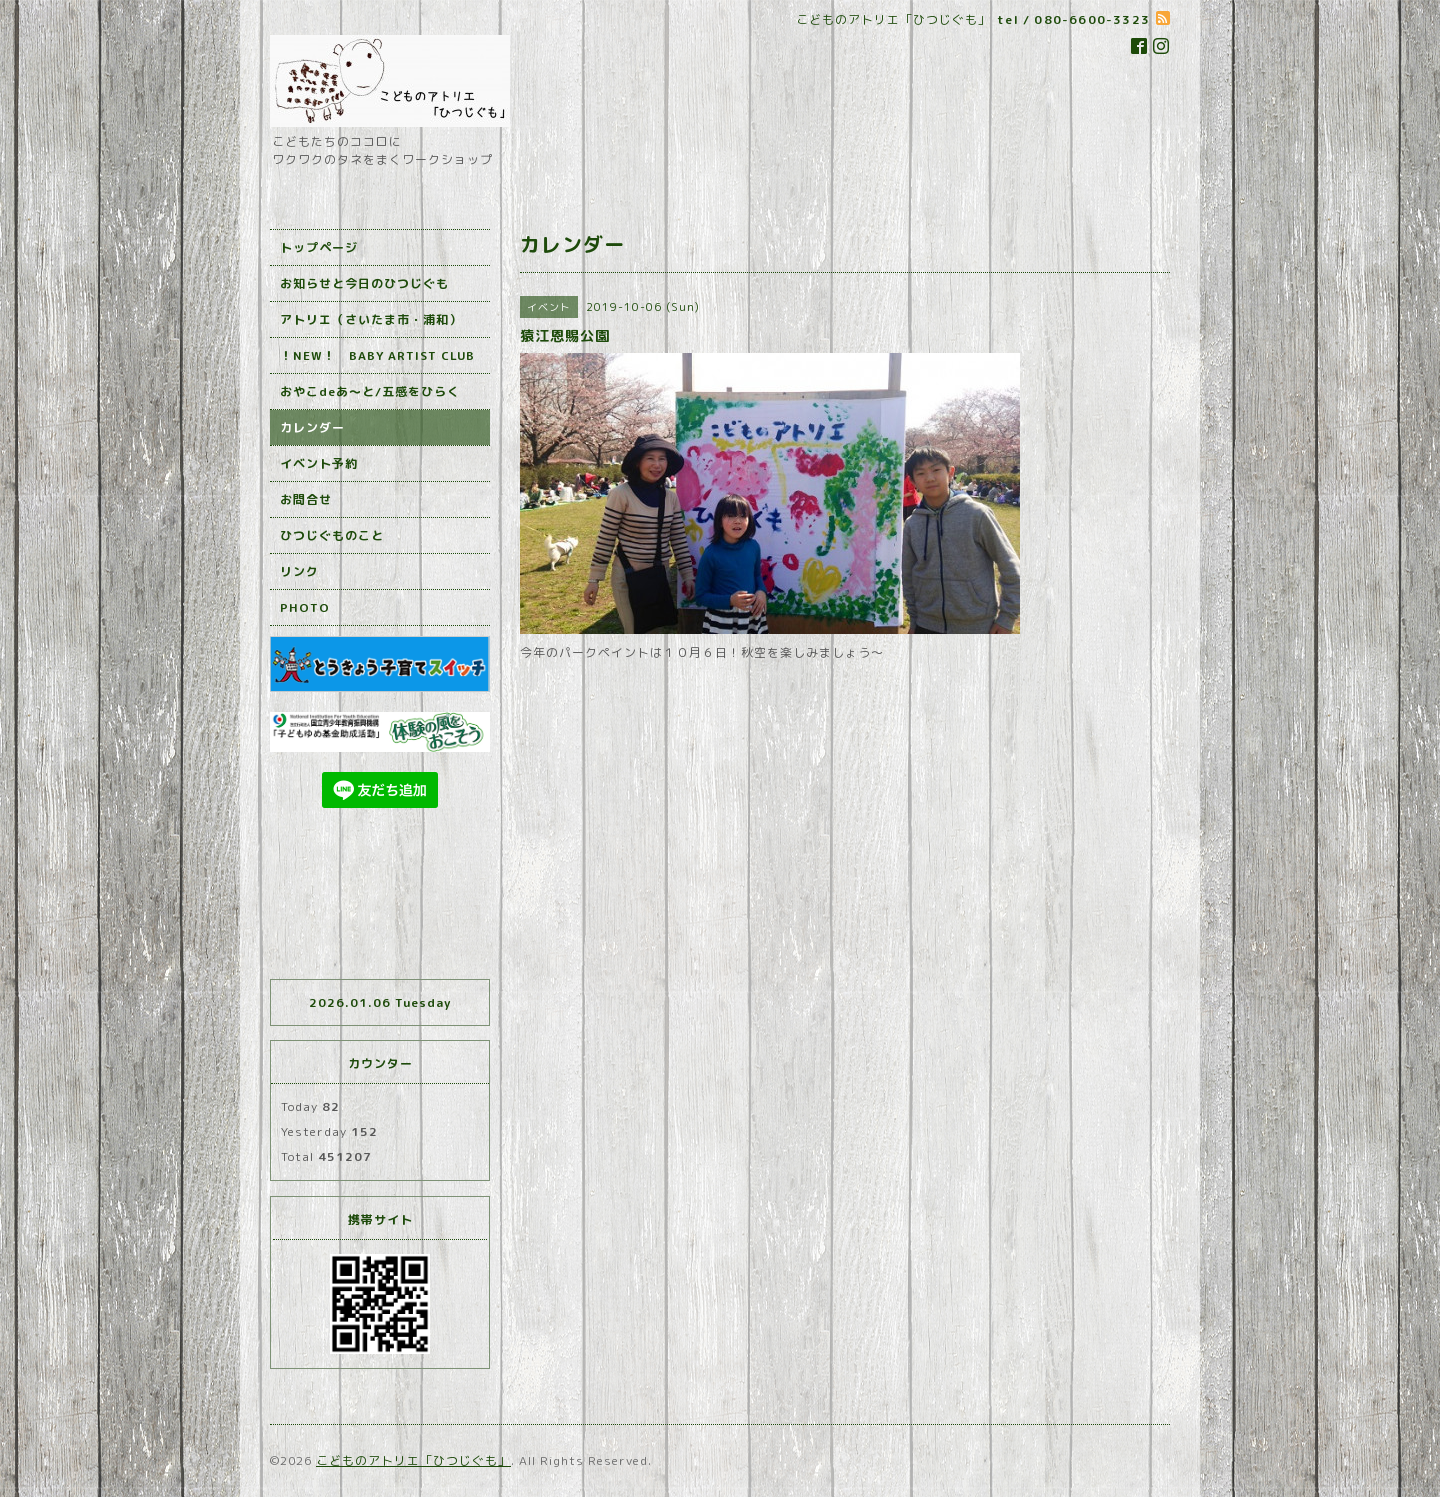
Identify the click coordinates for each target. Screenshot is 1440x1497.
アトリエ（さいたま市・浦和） (371, 319)
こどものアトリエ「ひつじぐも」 (413, 1460)
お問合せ (306, 499)
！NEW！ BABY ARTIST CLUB (377, 355)
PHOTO (305, 607)
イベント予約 (319, 463)
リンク (299, 571)
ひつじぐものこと (332, 535)
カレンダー (312, 427)
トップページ (319, 247)
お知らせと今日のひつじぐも (364, 283)
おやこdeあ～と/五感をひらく (370, 391)
